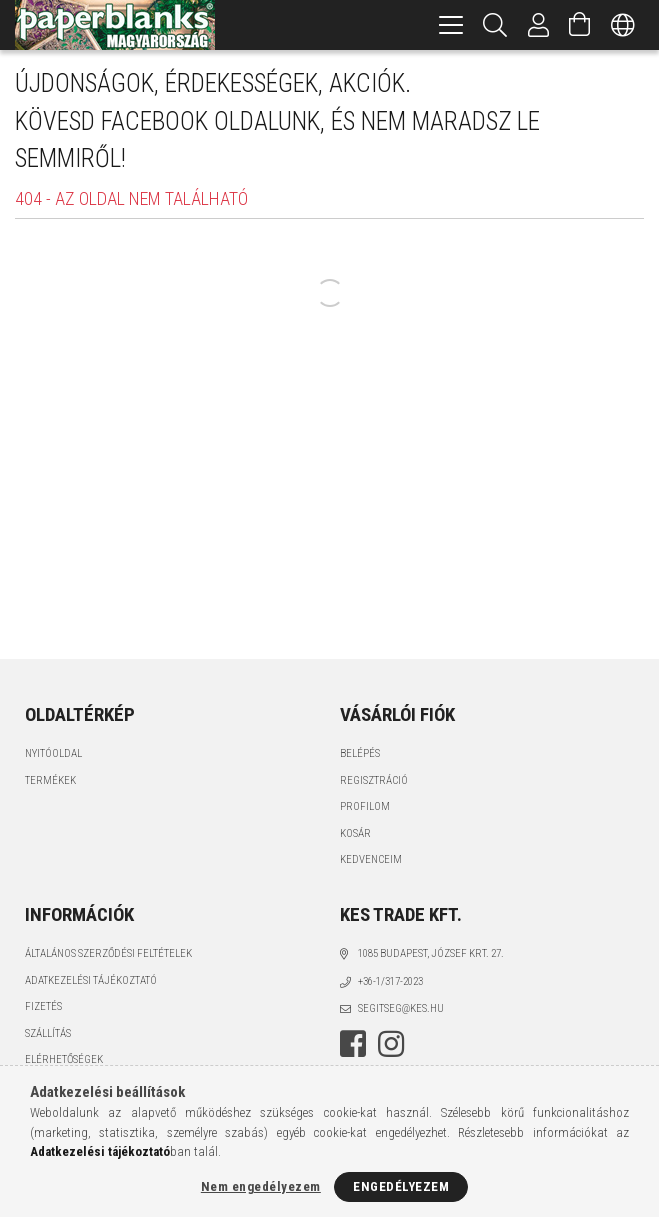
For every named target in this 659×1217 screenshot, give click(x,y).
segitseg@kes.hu (401, 1008)
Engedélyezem (401, 1186)
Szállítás (48, 1033)
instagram (391, 1044)
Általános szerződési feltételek (108, 953)
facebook (353, 1044)
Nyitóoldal (53, 753)
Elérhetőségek (64, 1059)
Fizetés (43, 1006)
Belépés (360, 753)
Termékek (50, 780)
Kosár (355, 833)
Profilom (365, 806)
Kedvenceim (371, 859)
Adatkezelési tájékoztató (91, 980)
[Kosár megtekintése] (580, 25)
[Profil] (539, 25)
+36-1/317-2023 (390, 981)
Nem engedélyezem (261, 1186)
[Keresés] (495, 25)
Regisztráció (374, 780)
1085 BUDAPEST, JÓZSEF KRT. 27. (431, 953)
